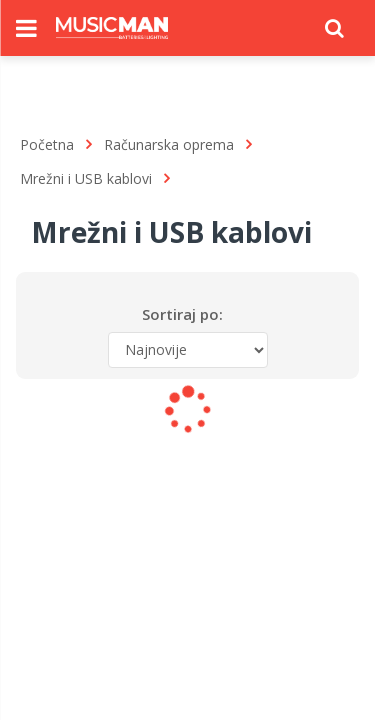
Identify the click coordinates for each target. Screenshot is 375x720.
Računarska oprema (169, 144)
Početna (47, 144)
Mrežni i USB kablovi (86, 178)
